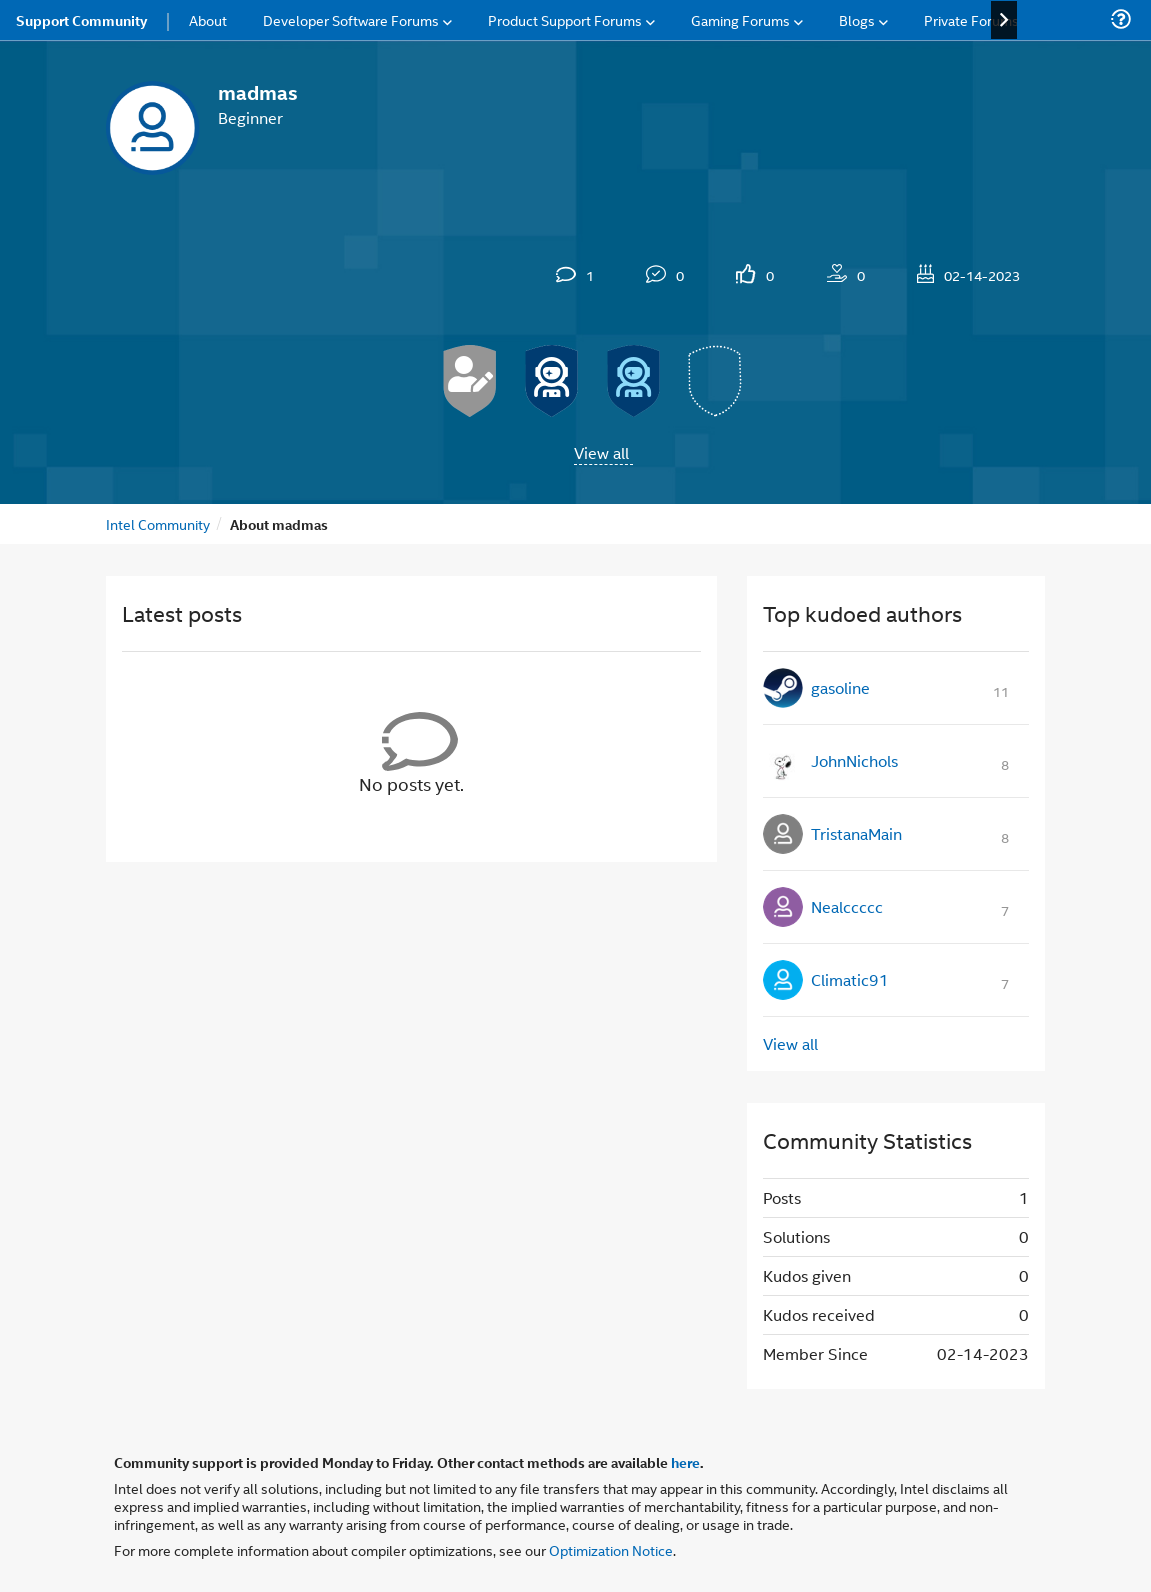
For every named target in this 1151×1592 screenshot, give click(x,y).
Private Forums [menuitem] (971, 19)
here (685, 1462)
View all (601, 452)
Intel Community (158, 523)
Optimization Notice (611, 1549)
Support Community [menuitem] (81, 20)
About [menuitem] (208, 19)
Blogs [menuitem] (857, 19)
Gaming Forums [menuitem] (740, 19)
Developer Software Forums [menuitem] (351, 19)
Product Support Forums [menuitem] (565, 19)
